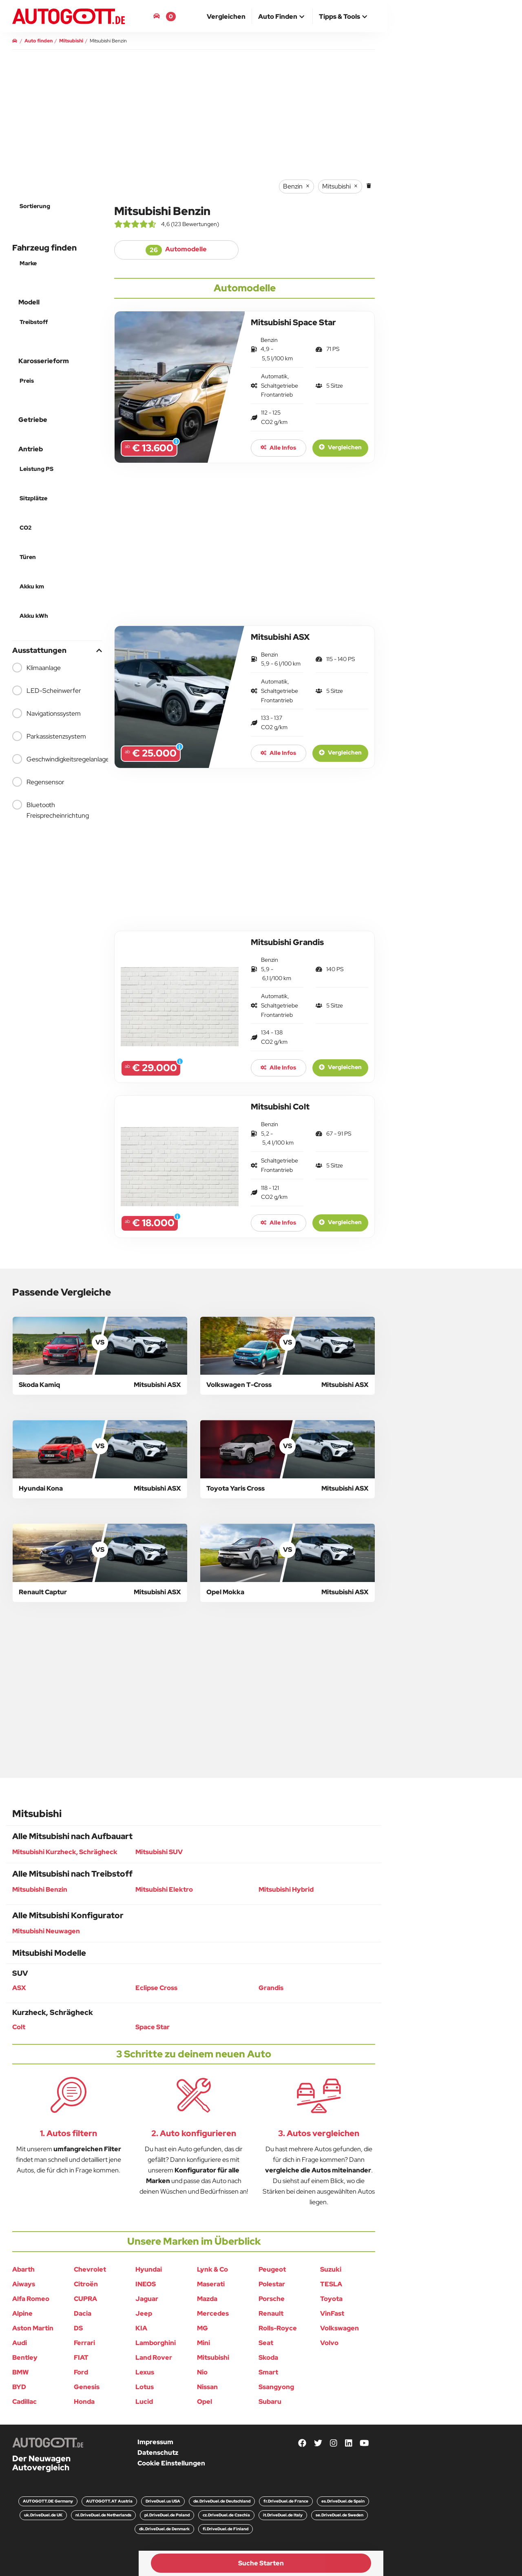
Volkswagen (339, 2328)
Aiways (23, 2284)
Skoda (268, 2357)
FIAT (81, 2357)
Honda (84, 2401)
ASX (19, 1988)
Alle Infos (278, 447)
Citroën (86, 2284)
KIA (141, 2328)
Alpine (22, 2313)
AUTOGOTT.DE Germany (48, 2501)
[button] (282, 17)
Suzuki (330, 2269)
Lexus (144, 2372)
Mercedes (213, 2313)
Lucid (144, 2401)
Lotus (144, 2387)
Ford (81, 2372)
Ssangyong (276, 2387)
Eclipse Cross (156, 1988)
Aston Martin (32, 2328)
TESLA (331, 2284)
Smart (268, 2372)
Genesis (87, 2387)
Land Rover (153, 2357)
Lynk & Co (212, 2269)
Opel (204, 2401)
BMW (20, 2372)
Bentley (25, 2357)
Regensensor (38, 782)
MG (202, 2328)
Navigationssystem (46, 713)
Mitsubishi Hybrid (286, 1889)
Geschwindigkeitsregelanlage (57, 759)
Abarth (23, 2269)
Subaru (270, 2401)
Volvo (329, 2343)
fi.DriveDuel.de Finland (225, 2529)
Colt (18, 2027)
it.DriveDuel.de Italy (283, 2515)
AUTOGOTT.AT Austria (109, 2501)
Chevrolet (90, 2269)
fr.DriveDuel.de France (285, 2501)
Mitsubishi (213, 2357)
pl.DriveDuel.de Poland (167, 2515)
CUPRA (85, 2298)
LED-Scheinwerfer (46, 690)
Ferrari (84, 2343)
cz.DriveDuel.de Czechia (226, 2515)
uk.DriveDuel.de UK (43, 2515)
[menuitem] (226, 16)
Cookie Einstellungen (171, 2463)
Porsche (272, 2298)
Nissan (207, 2387)
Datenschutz (157, 2452)
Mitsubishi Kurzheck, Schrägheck (64, 1852)
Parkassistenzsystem (49, 736)
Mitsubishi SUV (159, 1852)
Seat (266, 2343)
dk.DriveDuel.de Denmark (164, 2529)
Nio (202, 2372)
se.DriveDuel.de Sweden (339, 2515)
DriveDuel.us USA (163, 2501)
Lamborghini (155, 2343)
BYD (19, 2387)
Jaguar (146, 2298)
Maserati (211, 2284)
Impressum (155, 2442)
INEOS (145, 2284)
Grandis (271, 1988)
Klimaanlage (36, 667)
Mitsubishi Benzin (39, 1889)
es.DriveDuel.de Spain (343, 2501)
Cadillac (24, 2401)
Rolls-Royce (278, 2328)
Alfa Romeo (30, 2298)
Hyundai (148, 2269)
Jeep (143, 2313)
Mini (203, 2343)
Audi (19, 2343)
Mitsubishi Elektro (164, 1889)
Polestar (272, 2284)
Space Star (152, 2027)
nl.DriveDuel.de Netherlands (103, 2515)
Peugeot (272, 2269)
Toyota (331, 2298)
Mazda (207, 2298)
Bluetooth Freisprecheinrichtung (50, 810)
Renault (271, 2313)
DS (78, 2328)
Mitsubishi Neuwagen (46, 1931)
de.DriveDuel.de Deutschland (221, 2501)
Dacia (82, 2313)
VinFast (332, 2313)
